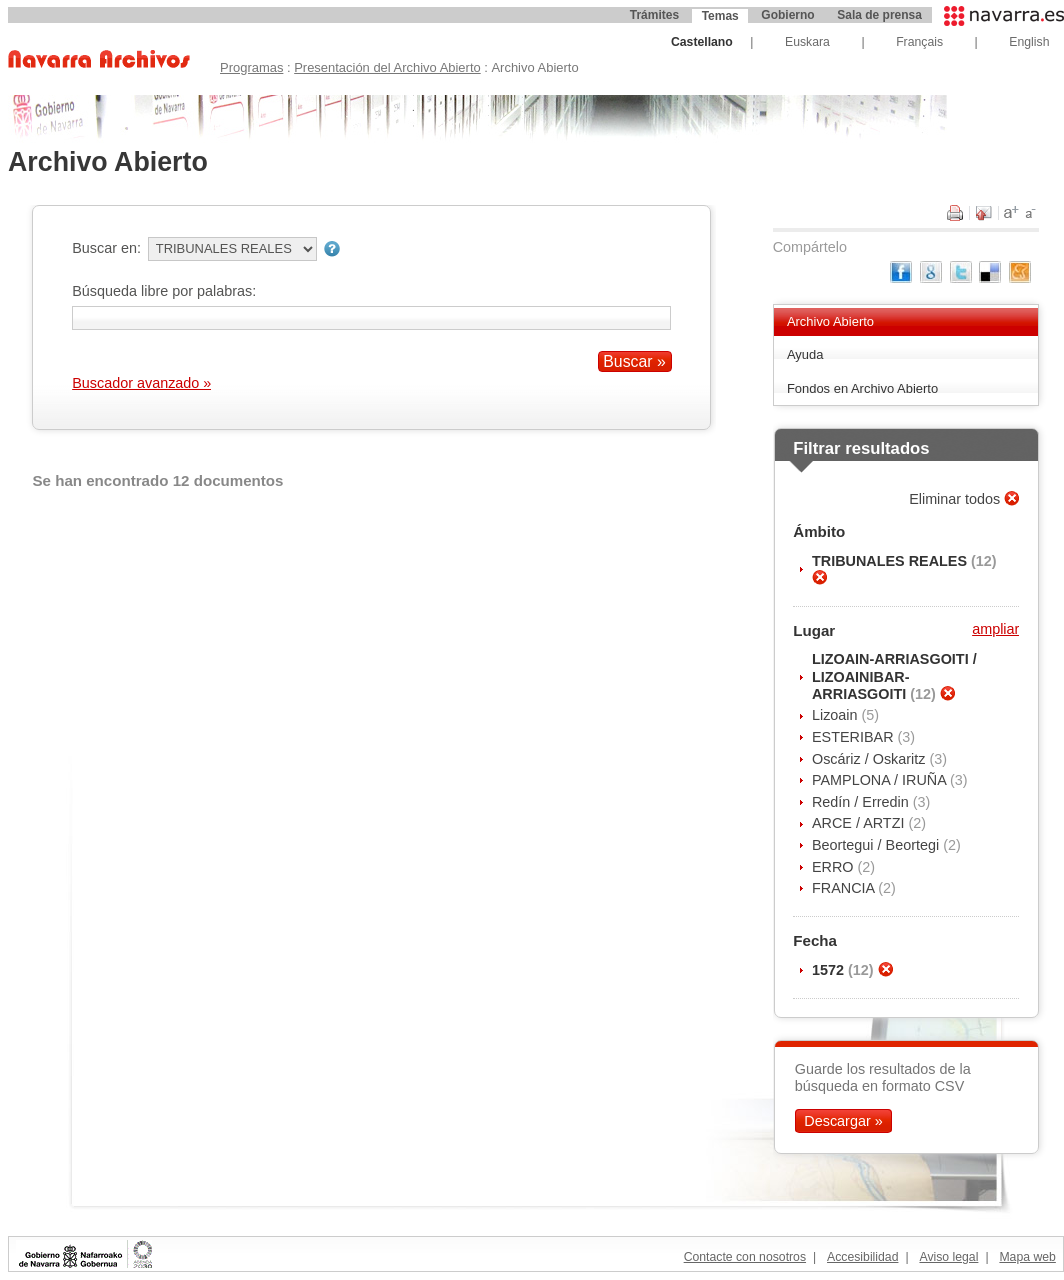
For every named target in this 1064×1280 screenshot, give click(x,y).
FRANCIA (845, 888)
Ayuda (805, 354)
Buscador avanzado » (141, 383)
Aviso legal (948, 1257)
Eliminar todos (956, 499)
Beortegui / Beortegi (877, 845)
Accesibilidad (862, 1257)
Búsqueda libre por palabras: (164, 291)
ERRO (835, 867)
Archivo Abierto (830, 321)
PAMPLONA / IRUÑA (881, 780)
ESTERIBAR (855, 737)
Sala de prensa (879, 15)
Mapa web (1027, 1257)
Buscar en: (106, 248)
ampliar (995, 629)
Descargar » (843, 1121)
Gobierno (787, 15)
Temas (720, 16)
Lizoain (837, 715)
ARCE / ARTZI (860, 823)
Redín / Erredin (862, 802)
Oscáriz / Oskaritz (871, 759)
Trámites (654, 15)
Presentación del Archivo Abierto (387, 67)
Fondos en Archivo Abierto (862, 388)
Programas (251, 67)
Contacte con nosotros (745, 1257)
